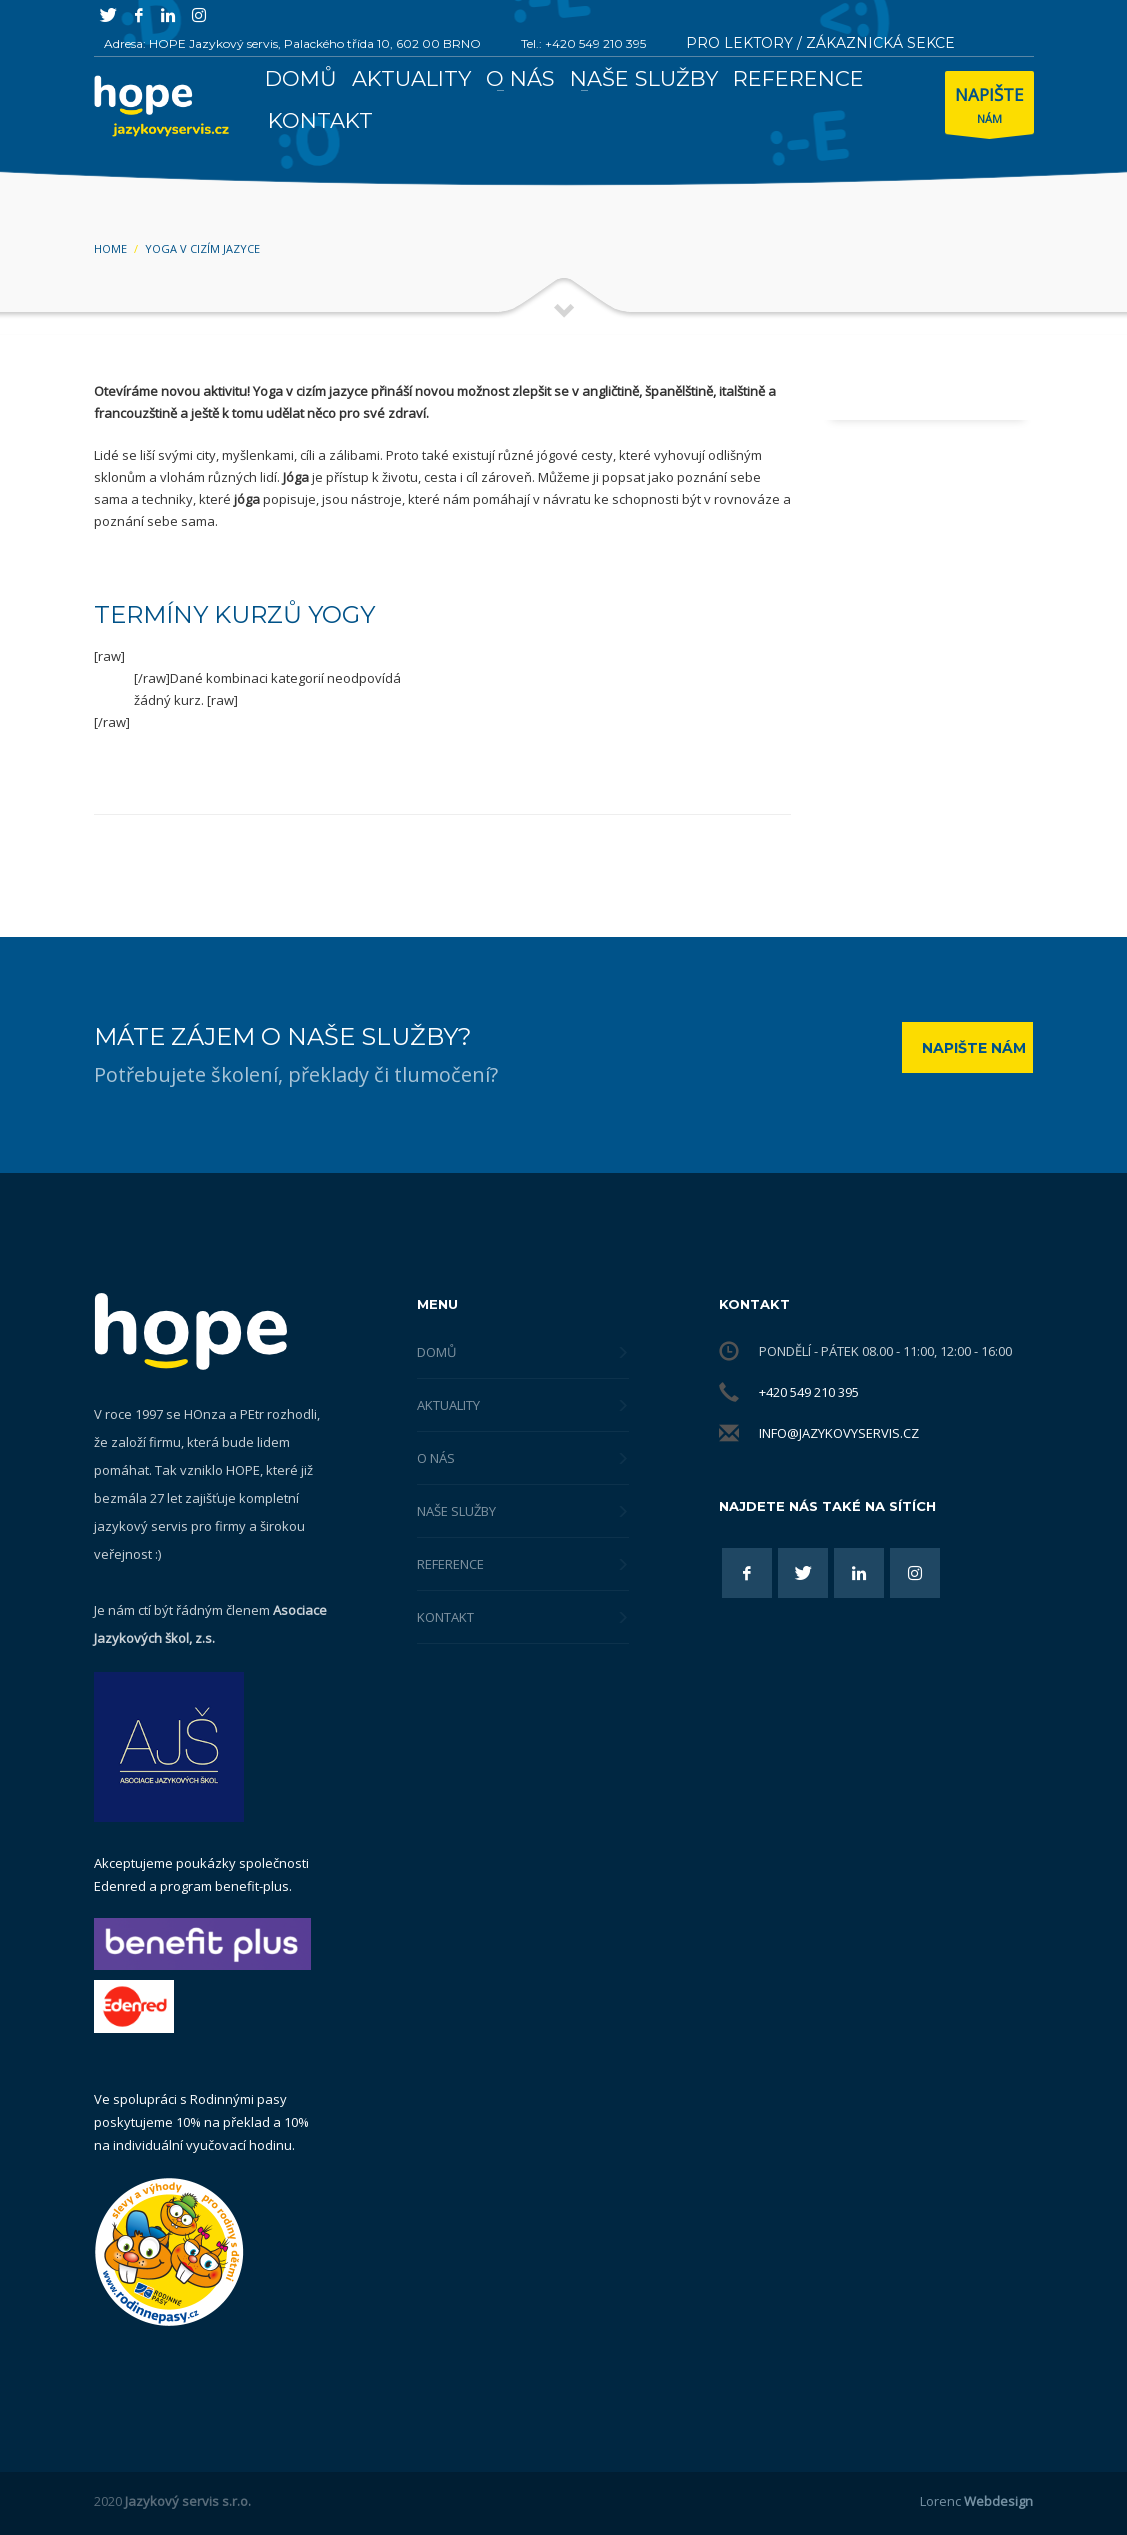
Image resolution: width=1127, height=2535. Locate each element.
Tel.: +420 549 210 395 (583, 43)
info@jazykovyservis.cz (839, 1433)
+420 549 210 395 (809, 1392)
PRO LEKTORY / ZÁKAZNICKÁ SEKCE (820, 43)
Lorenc (976, 2501)
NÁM (989, 107)
